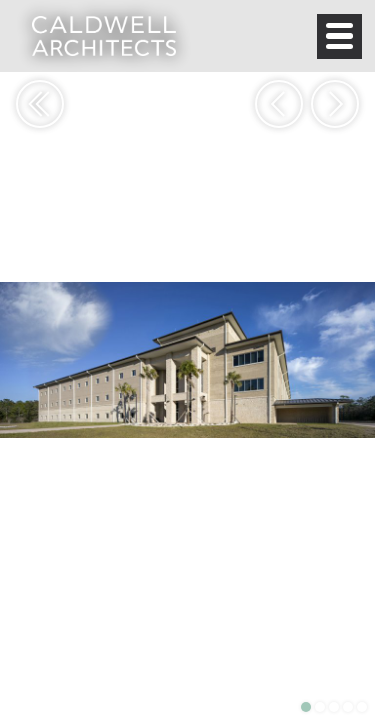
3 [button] (334, 707)
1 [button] (306, 707)
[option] (187, 360)
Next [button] (335, 104)
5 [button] (362, 707)
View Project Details (32, 678)
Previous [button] (279, 104)
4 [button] (348, 707)
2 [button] (320, 707)
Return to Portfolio (40, 104)
